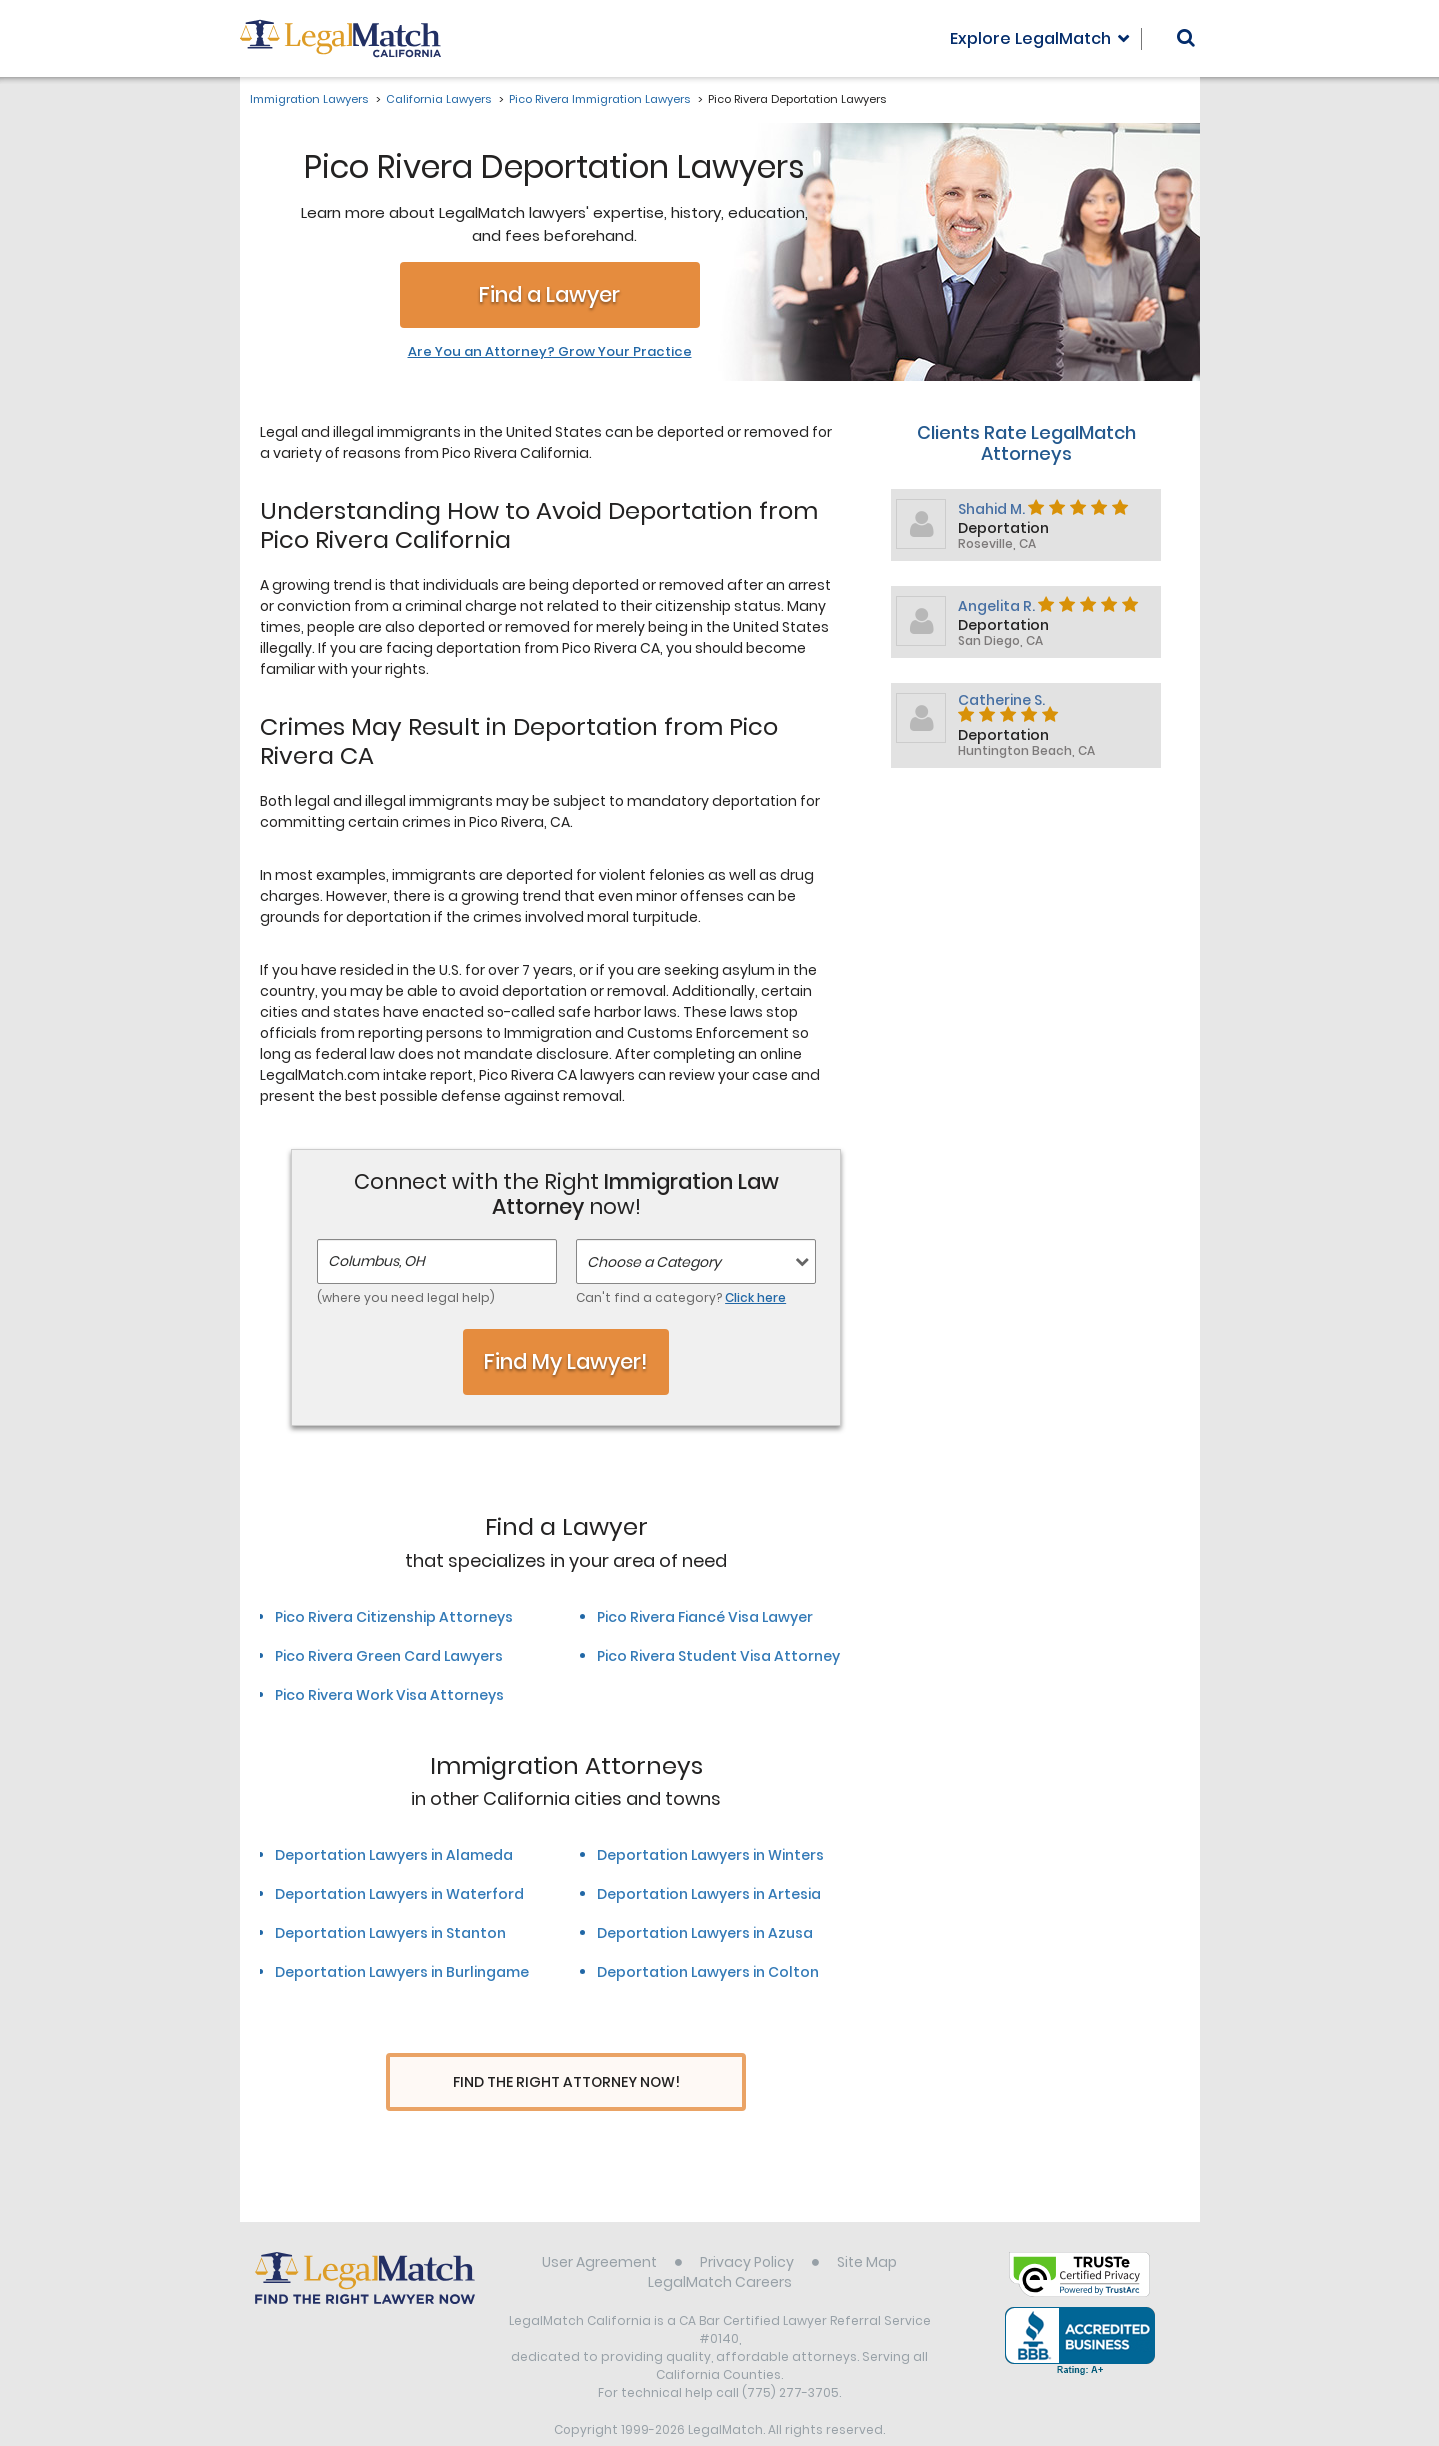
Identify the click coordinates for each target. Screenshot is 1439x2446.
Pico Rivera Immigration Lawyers (599, 99)
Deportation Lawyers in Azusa (705, 1933)
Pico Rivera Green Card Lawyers (389, 1656)
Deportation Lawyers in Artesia (709, 1894)
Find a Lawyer (549, 294)
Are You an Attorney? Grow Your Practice (550, 352)
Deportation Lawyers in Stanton (390, 1933)
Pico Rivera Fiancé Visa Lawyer (705, 1617)
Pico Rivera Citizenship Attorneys (394, 1617)
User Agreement (599, 2224)
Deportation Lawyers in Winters (710, 1855)
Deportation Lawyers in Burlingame (402, 1972)
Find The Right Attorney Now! (566, 2082)
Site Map (867, 2224)
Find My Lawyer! (566, 1361)
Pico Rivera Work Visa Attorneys (389, 1695)
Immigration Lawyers (309, 99)
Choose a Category (654, 1262)
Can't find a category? (681, 1297)
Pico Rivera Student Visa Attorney (718, 1656)
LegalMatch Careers (720, 2244)
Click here (755, 1297)
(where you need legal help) (406, 1297)
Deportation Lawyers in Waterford (399, 1894)
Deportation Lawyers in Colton (708, 1972)
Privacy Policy (747, 2224)
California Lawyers (438, 99)
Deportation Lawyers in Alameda (394, 1855)
